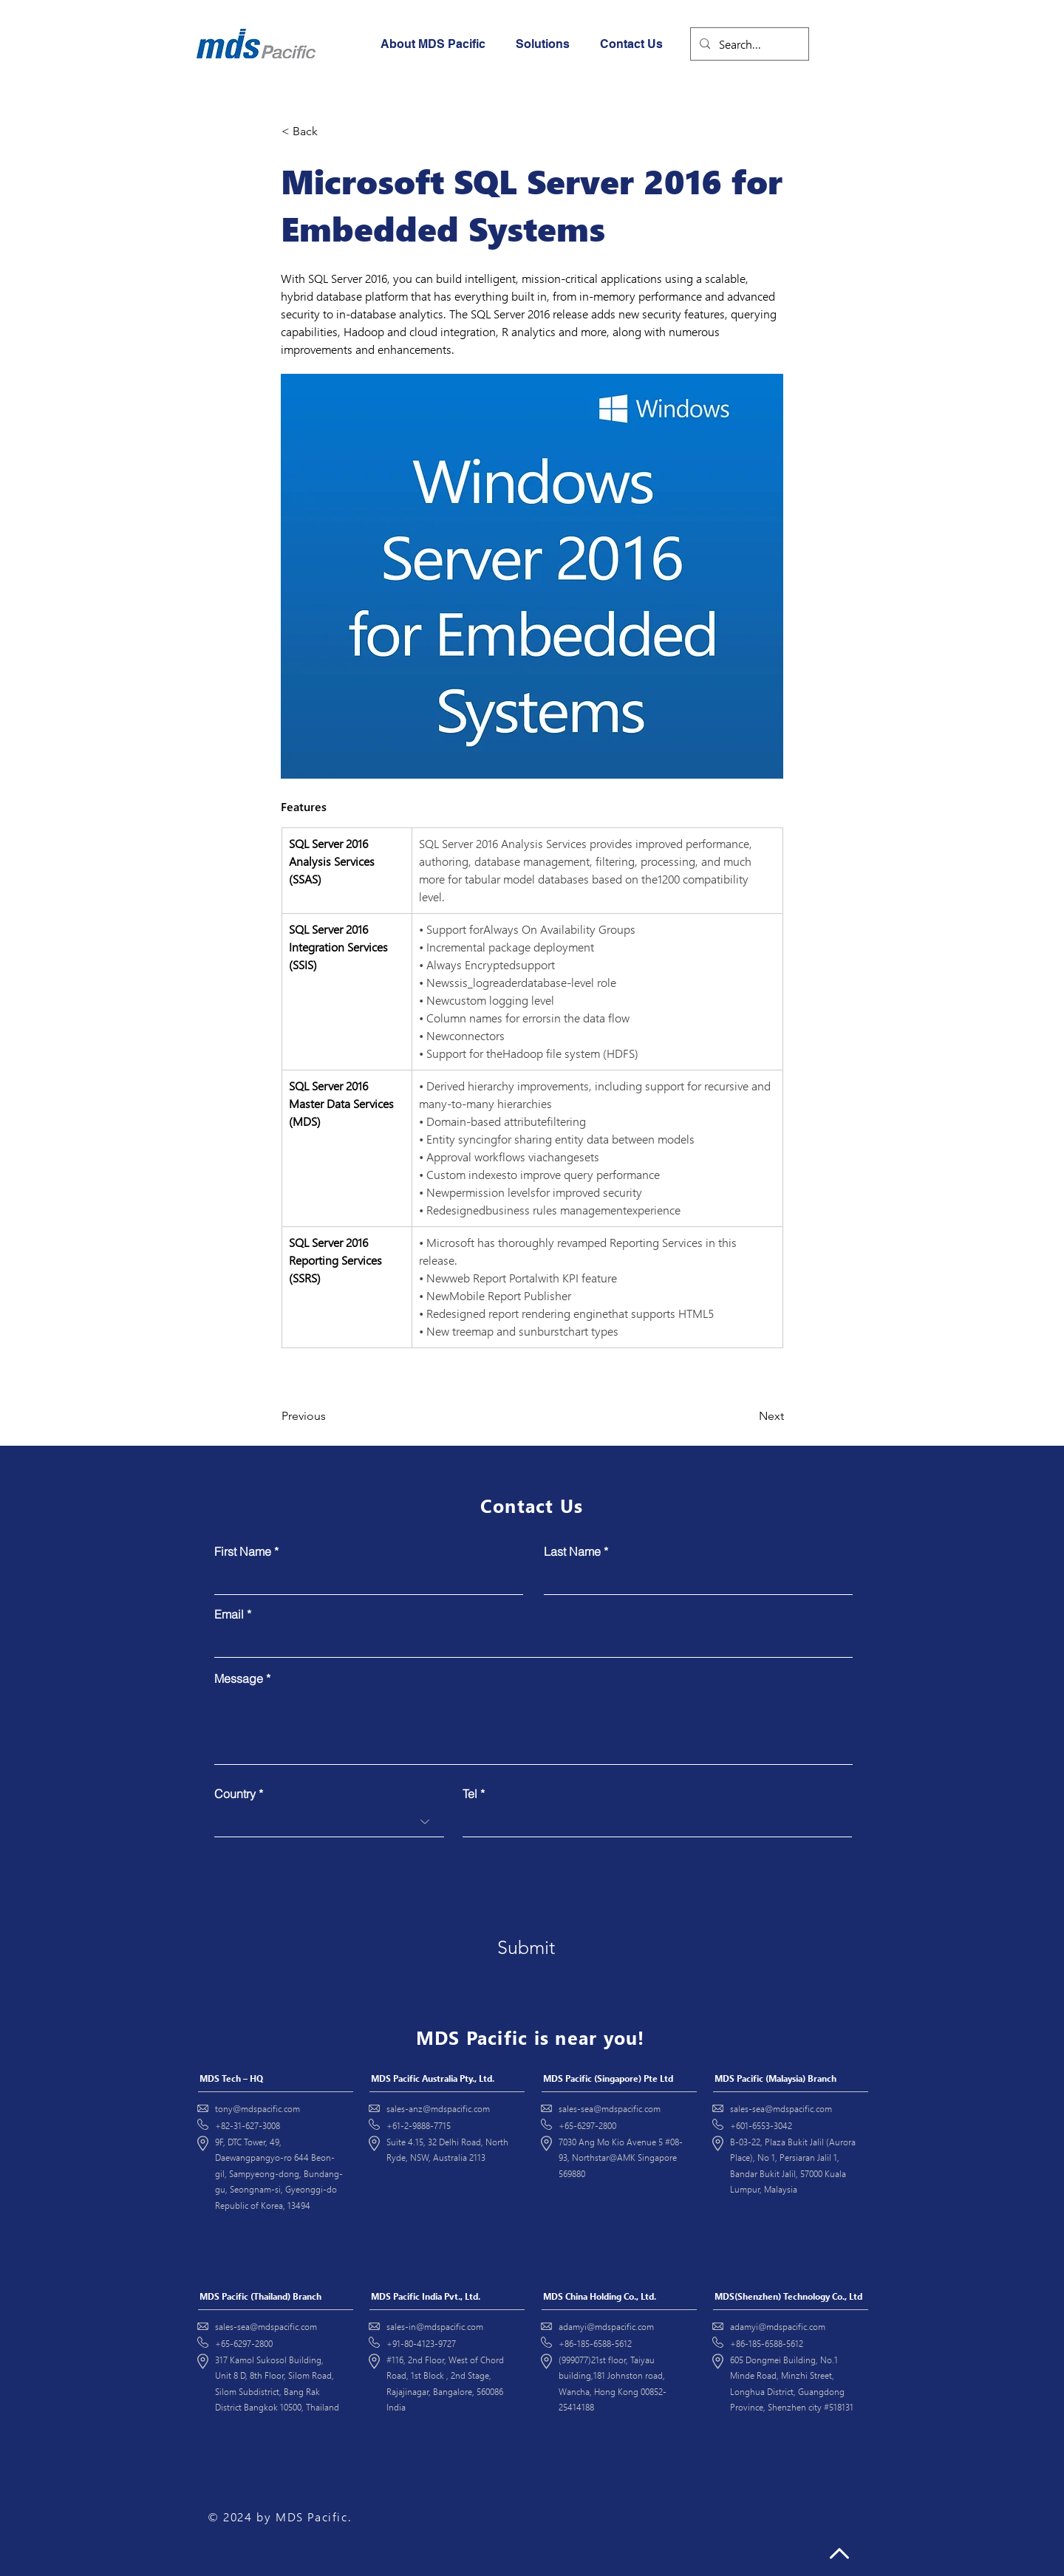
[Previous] (330, 1416)
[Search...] (748, 44)
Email (229, 1614)
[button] (547, 44)
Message (238, 1678)
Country (235, 1794)
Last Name (572, 1551)
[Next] (747, 1416)
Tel (470, 1794)
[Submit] (526, 1948)
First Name (242, 1551)
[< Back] (330, 131)
